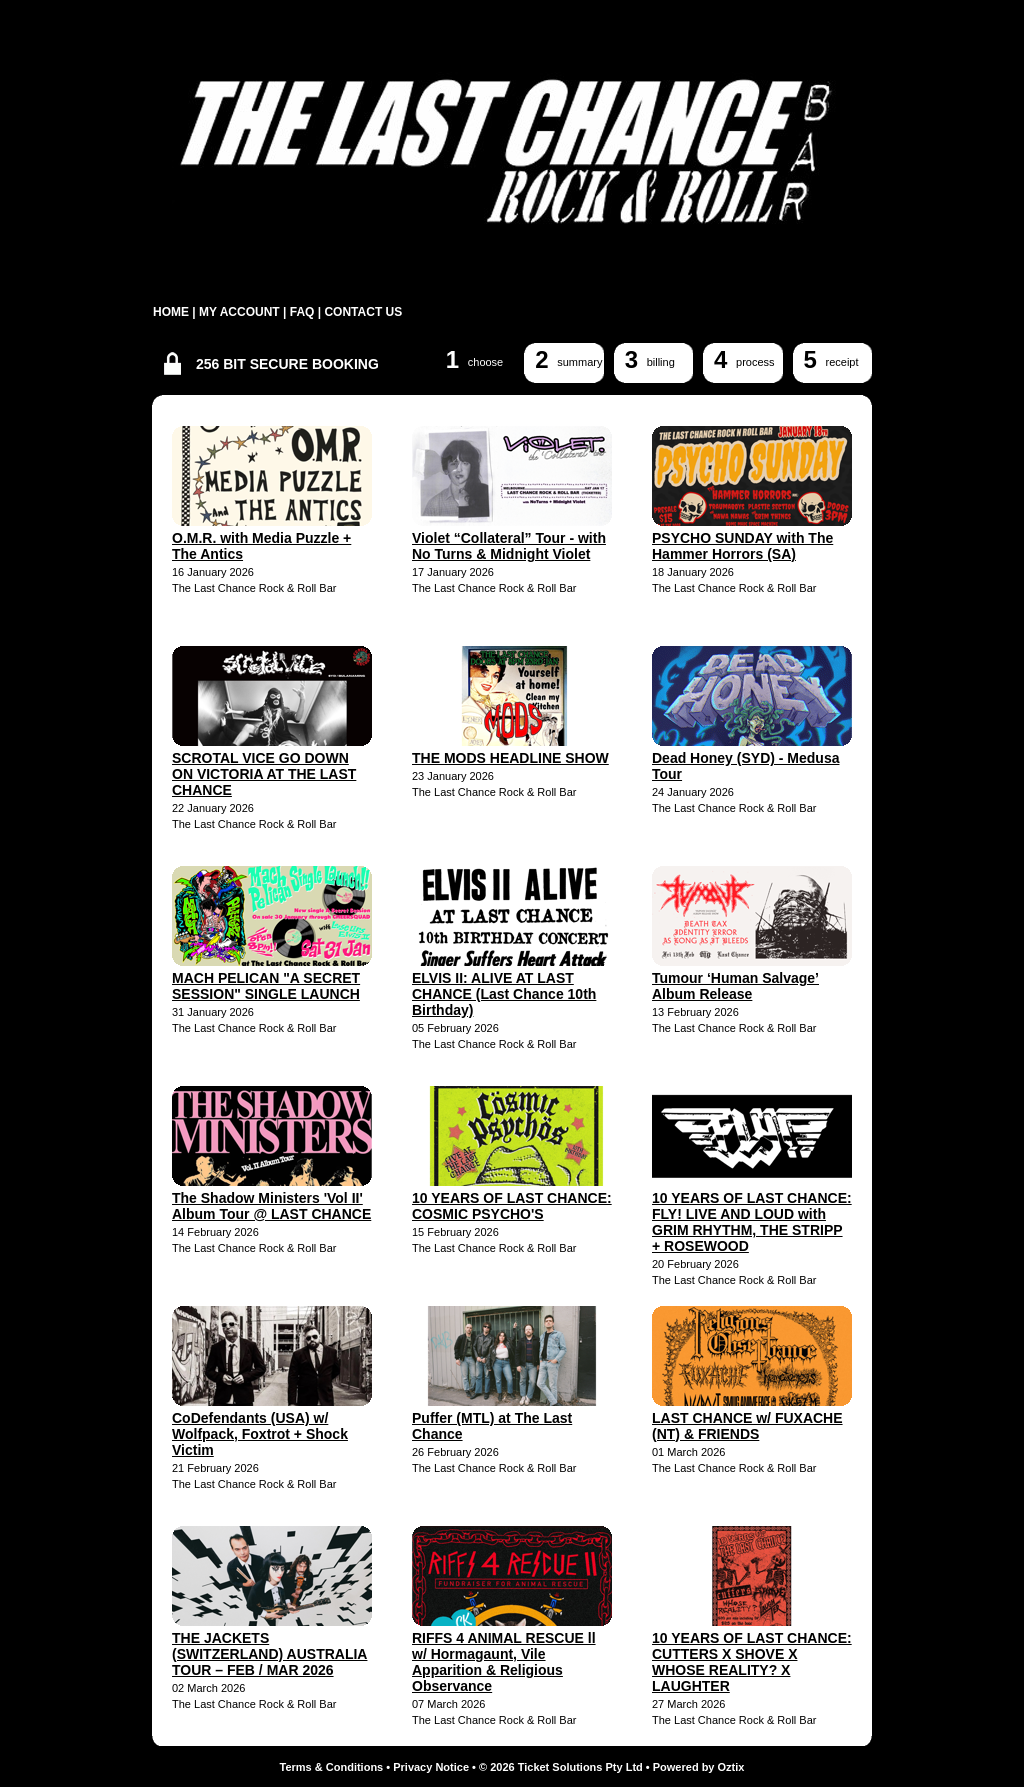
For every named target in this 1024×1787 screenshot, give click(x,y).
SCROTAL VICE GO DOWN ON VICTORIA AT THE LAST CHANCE (264, 774)
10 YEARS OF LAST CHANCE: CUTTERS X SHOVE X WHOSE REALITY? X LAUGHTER (752, 1662)
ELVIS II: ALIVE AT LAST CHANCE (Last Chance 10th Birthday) (504, 994)
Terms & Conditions (332, 1767)
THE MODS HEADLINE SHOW (510, 758)
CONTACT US (363, 312)
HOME (171, 312)
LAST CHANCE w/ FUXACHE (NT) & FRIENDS (747, 1426)
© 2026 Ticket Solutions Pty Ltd (561, 1767)
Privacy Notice (431, 1767)
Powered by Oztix (699, 1767)
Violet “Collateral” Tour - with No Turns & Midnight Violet (509, 546)
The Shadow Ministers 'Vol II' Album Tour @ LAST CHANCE (271, 1206)
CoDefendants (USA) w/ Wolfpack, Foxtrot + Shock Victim (260, 1434)
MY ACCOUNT (239, 312)
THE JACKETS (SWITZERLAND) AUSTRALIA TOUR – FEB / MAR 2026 (269, 1654)
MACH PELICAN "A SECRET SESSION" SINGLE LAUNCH (266, 986)
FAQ (302, 312)
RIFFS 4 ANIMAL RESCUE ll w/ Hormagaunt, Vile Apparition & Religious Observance (504, 1662)
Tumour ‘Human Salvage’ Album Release (735, 986)
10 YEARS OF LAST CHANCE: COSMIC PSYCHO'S (512, 1206)
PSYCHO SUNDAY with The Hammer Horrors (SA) (742, 546)
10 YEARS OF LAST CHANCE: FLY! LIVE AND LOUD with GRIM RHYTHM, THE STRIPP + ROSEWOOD (752, 1222)
